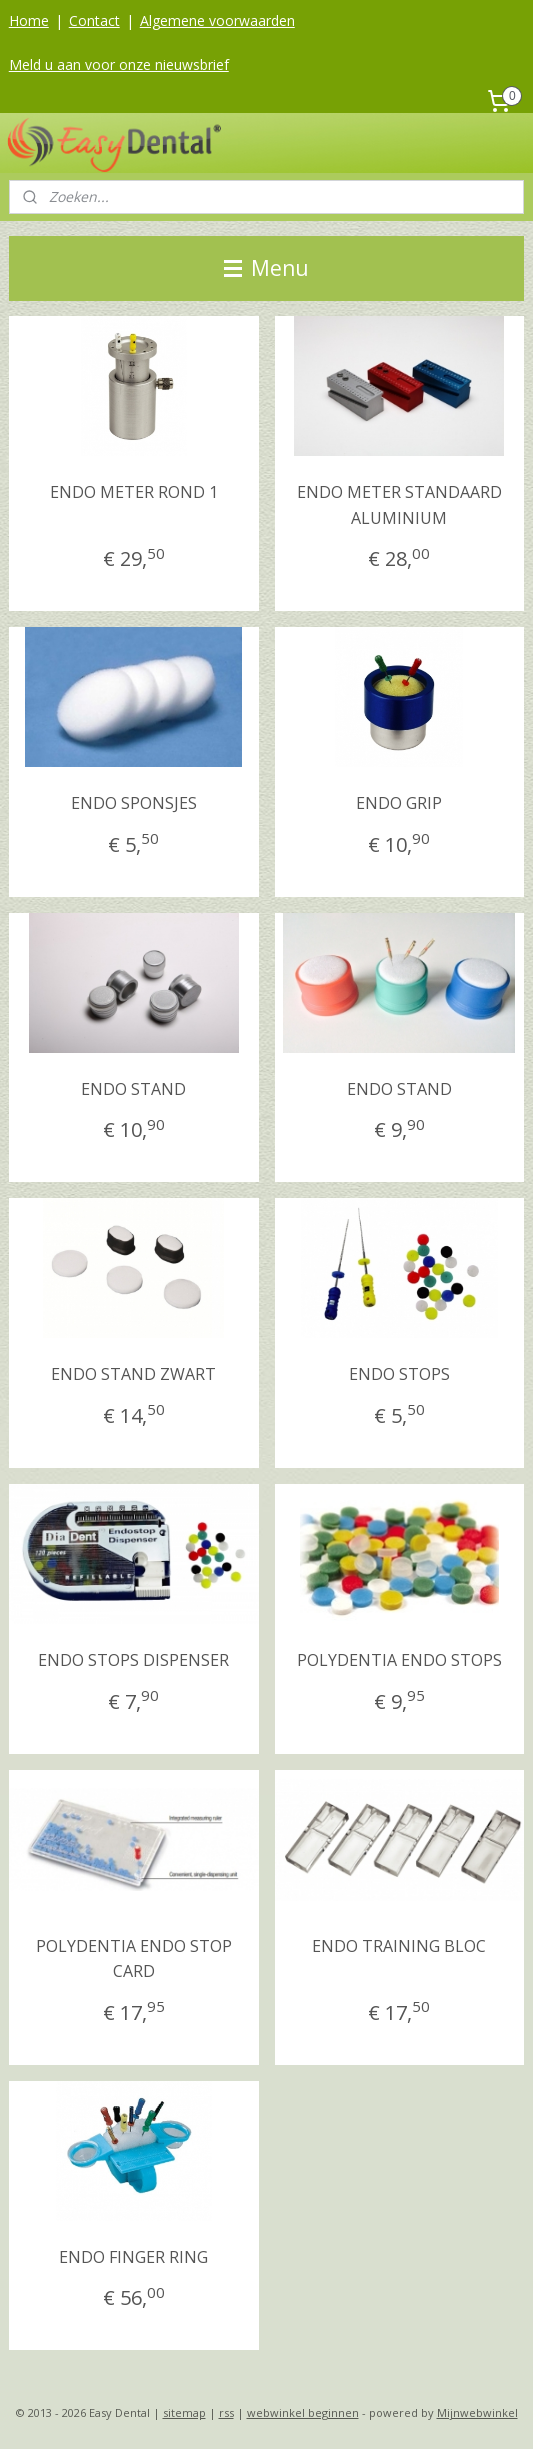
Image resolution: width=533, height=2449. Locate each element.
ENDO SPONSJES (134, 803)
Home (29, 20)
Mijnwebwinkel (477, 2412)
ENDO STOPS (399, 1375)
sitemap (184, 2412)
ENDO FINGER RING (133, 2257)
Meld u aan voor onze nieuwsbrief (119, 64)
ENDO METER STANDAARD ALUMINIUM (399, 505)
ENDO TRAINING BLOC (399, 1946)
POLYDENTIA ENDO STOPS (399, 1660)
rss (226, 2412)
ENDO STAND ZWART (133, 1375)
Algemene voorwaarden (217, 20)
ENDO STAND (133, 1089)
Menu (266, 268)
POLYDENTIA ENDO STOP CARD (134, 1959)
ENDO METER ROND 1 (134, 492)
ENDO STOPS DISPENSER (133, 1660)
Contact (94, 20)
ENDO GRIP (399, 803)
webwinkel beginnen (303, 2412)
